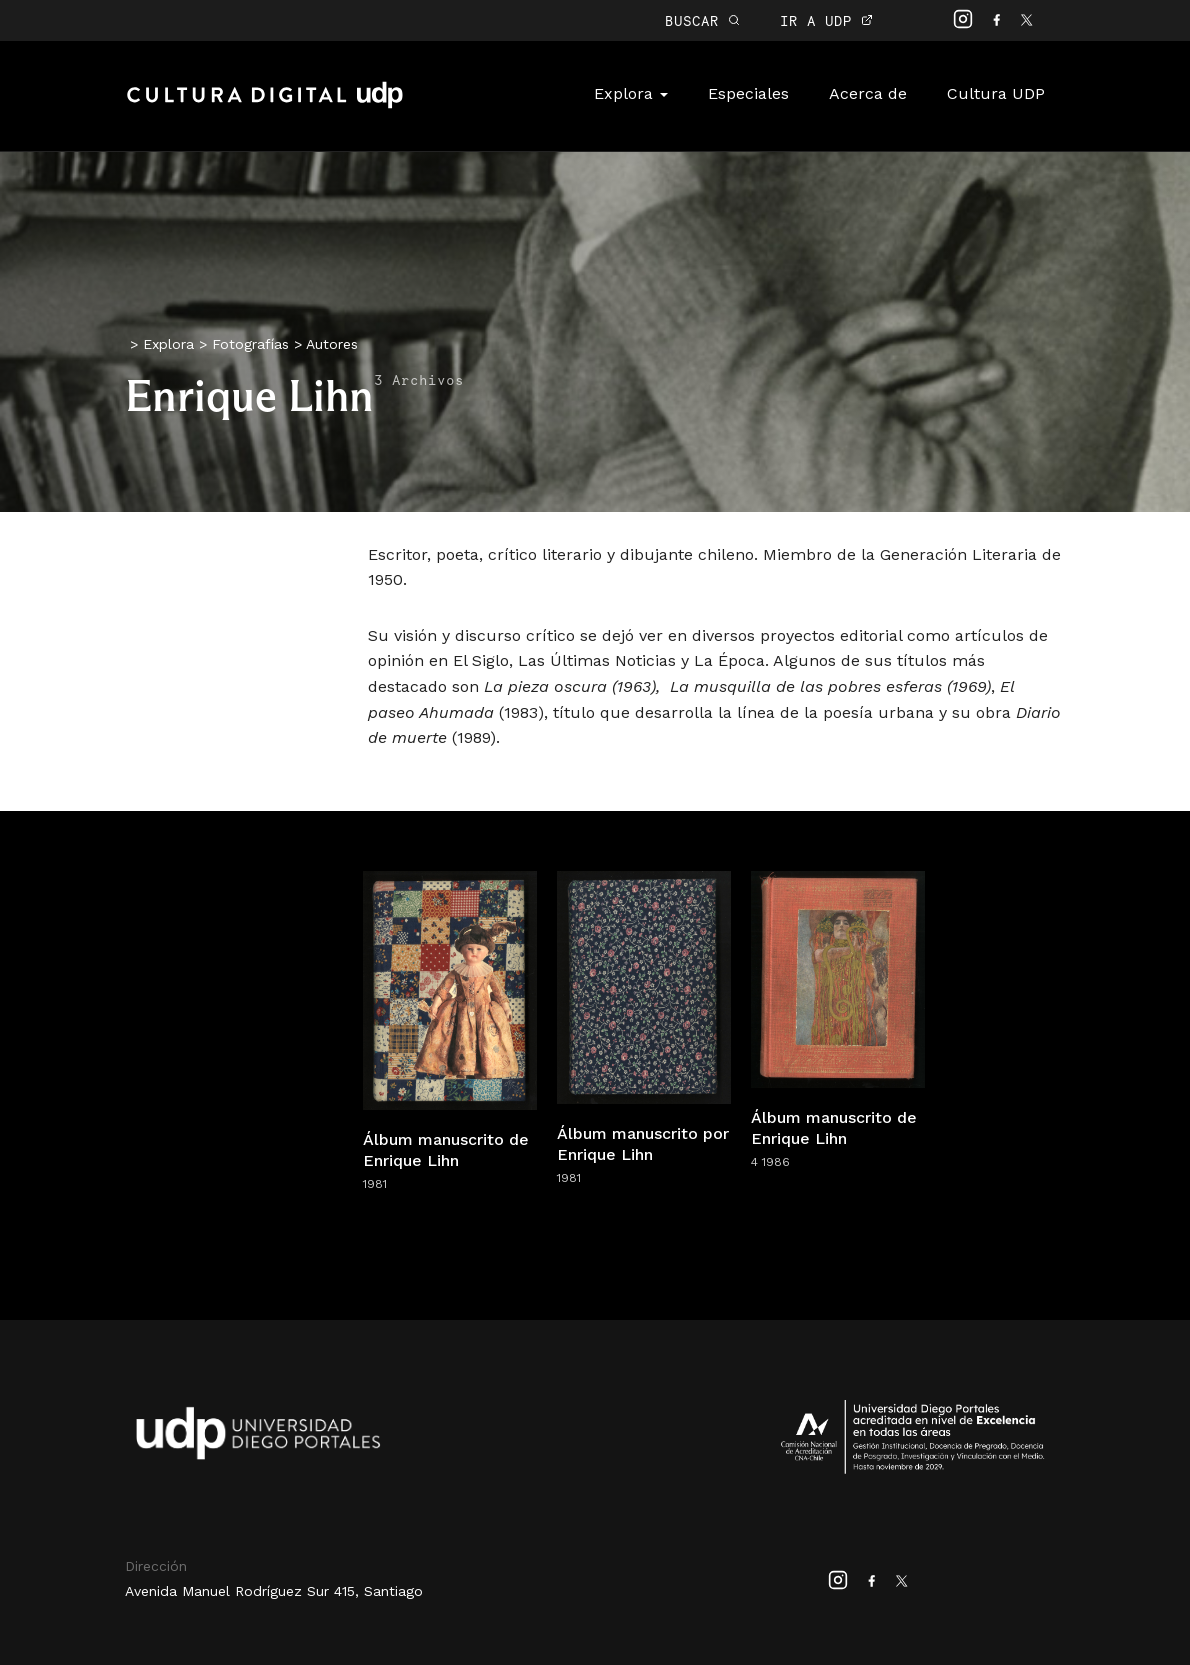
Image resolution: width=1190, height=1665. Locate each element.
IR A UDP (826, 20)
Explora (631, 93)
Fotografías (250, 344)
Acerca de (868, 93)
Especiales (748, 93)
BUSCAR (702, 20)
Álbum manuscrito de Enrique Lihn (446, 1150)
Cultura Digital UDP (265, 106)
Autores (332, 344)
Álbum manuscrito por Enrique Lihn (643, 1144)
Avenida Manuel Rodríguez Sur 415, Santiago (274, 1591)
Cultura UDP (996, 93)
